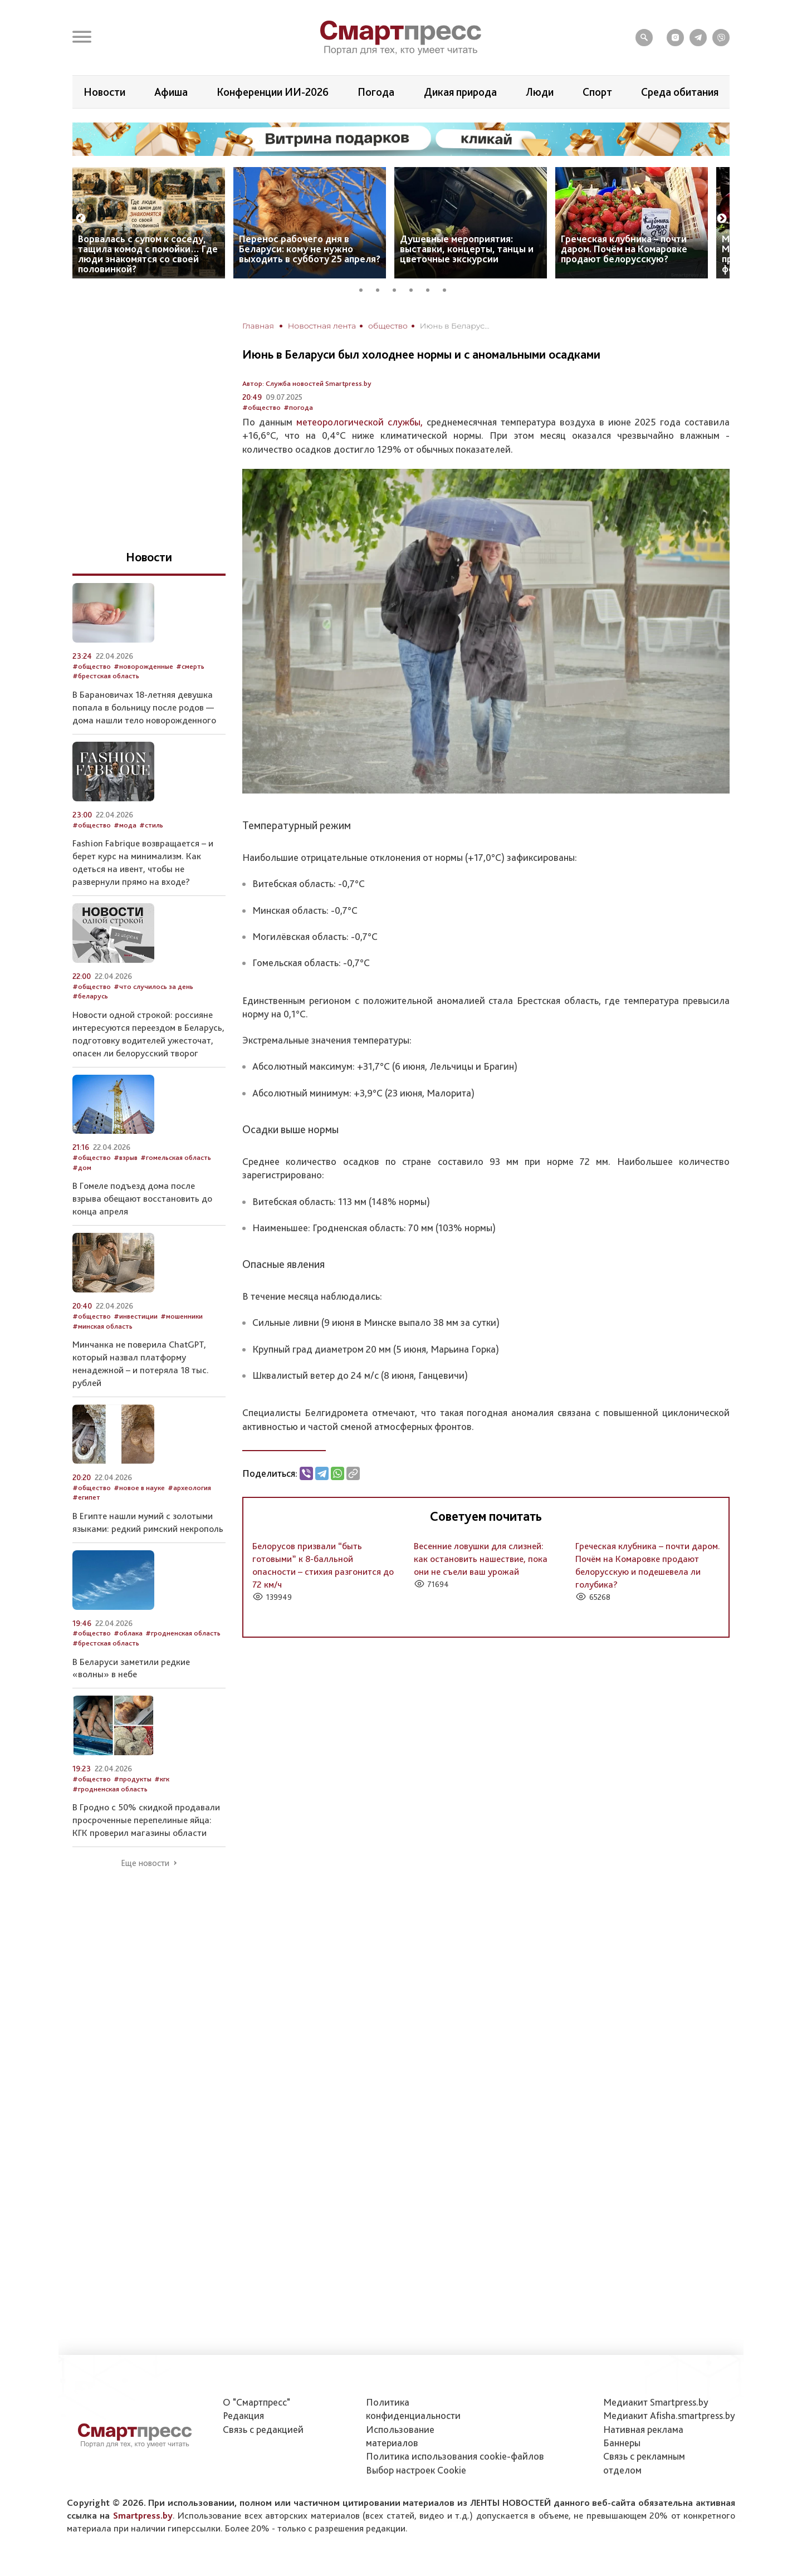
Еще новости (145, 1863)
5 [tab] (431, 288)
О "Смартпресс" (256, 2402)
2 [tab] (381, 288)
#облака (128, 1633)
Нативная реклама (643, 2429)
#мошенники (181, 1316)
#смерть (190, 666)
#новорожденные (143, 666)
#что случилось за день (153, 986)
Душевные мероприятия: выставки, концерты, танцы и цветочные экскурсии (467, 249)
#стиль (151, 825)
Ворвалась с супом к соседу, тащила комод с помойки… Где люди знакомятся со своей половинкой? (148, 254)
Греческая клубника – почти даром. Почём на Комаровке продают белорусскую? (624, 249)
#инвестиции (136, 1316)
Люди (540, 92)
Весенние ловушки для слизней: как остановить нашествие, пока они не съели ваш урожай (480, 1558)
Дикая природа (460, 92)
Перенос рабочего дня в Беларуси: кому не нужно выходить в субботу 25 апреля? (309, 249)
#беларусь (90, 996)
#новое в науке (139, 1487)
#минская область (102, 1326)
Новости (104, 92)
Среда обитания (679, 92)
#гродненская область (183, 1633)
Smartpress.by (143, 2515)
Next (721, 218)
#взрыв (126, 1157)
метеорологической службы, (359, 422)
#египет (86, 1497)
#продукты (132, 1779)
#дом (81, 1167)
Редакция (243, 2415)
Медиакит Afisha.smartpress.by (669, 2415)
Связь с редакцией (263, 2429)
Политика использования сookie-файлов (455, 2456)
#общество (261, 407)
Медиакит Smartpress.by (655, 2402)
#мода (125, 825)
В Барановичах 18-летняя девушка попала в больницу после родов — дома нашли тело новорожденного (144, 707)
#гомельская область (175, 1157)
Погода (376, 92)
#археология (189, 1487)
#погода (298, 407)
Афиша (171, 92)
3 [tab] (398, 288)
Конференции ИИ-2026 (273, 92)
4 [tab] (414, 288)
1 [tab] (364, 288)
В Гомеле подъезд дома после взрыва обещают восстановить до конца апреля (142, 1198)
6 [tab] (448, 288)
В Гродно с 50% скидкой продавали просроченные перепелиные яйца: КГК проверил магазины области (146, 1819)
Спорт (597, 92)
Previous (80, 218)
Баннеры (621, 2442)
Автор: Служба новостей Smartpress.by (306, 383)
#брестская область (105, 676)
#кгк (161, 1779)
